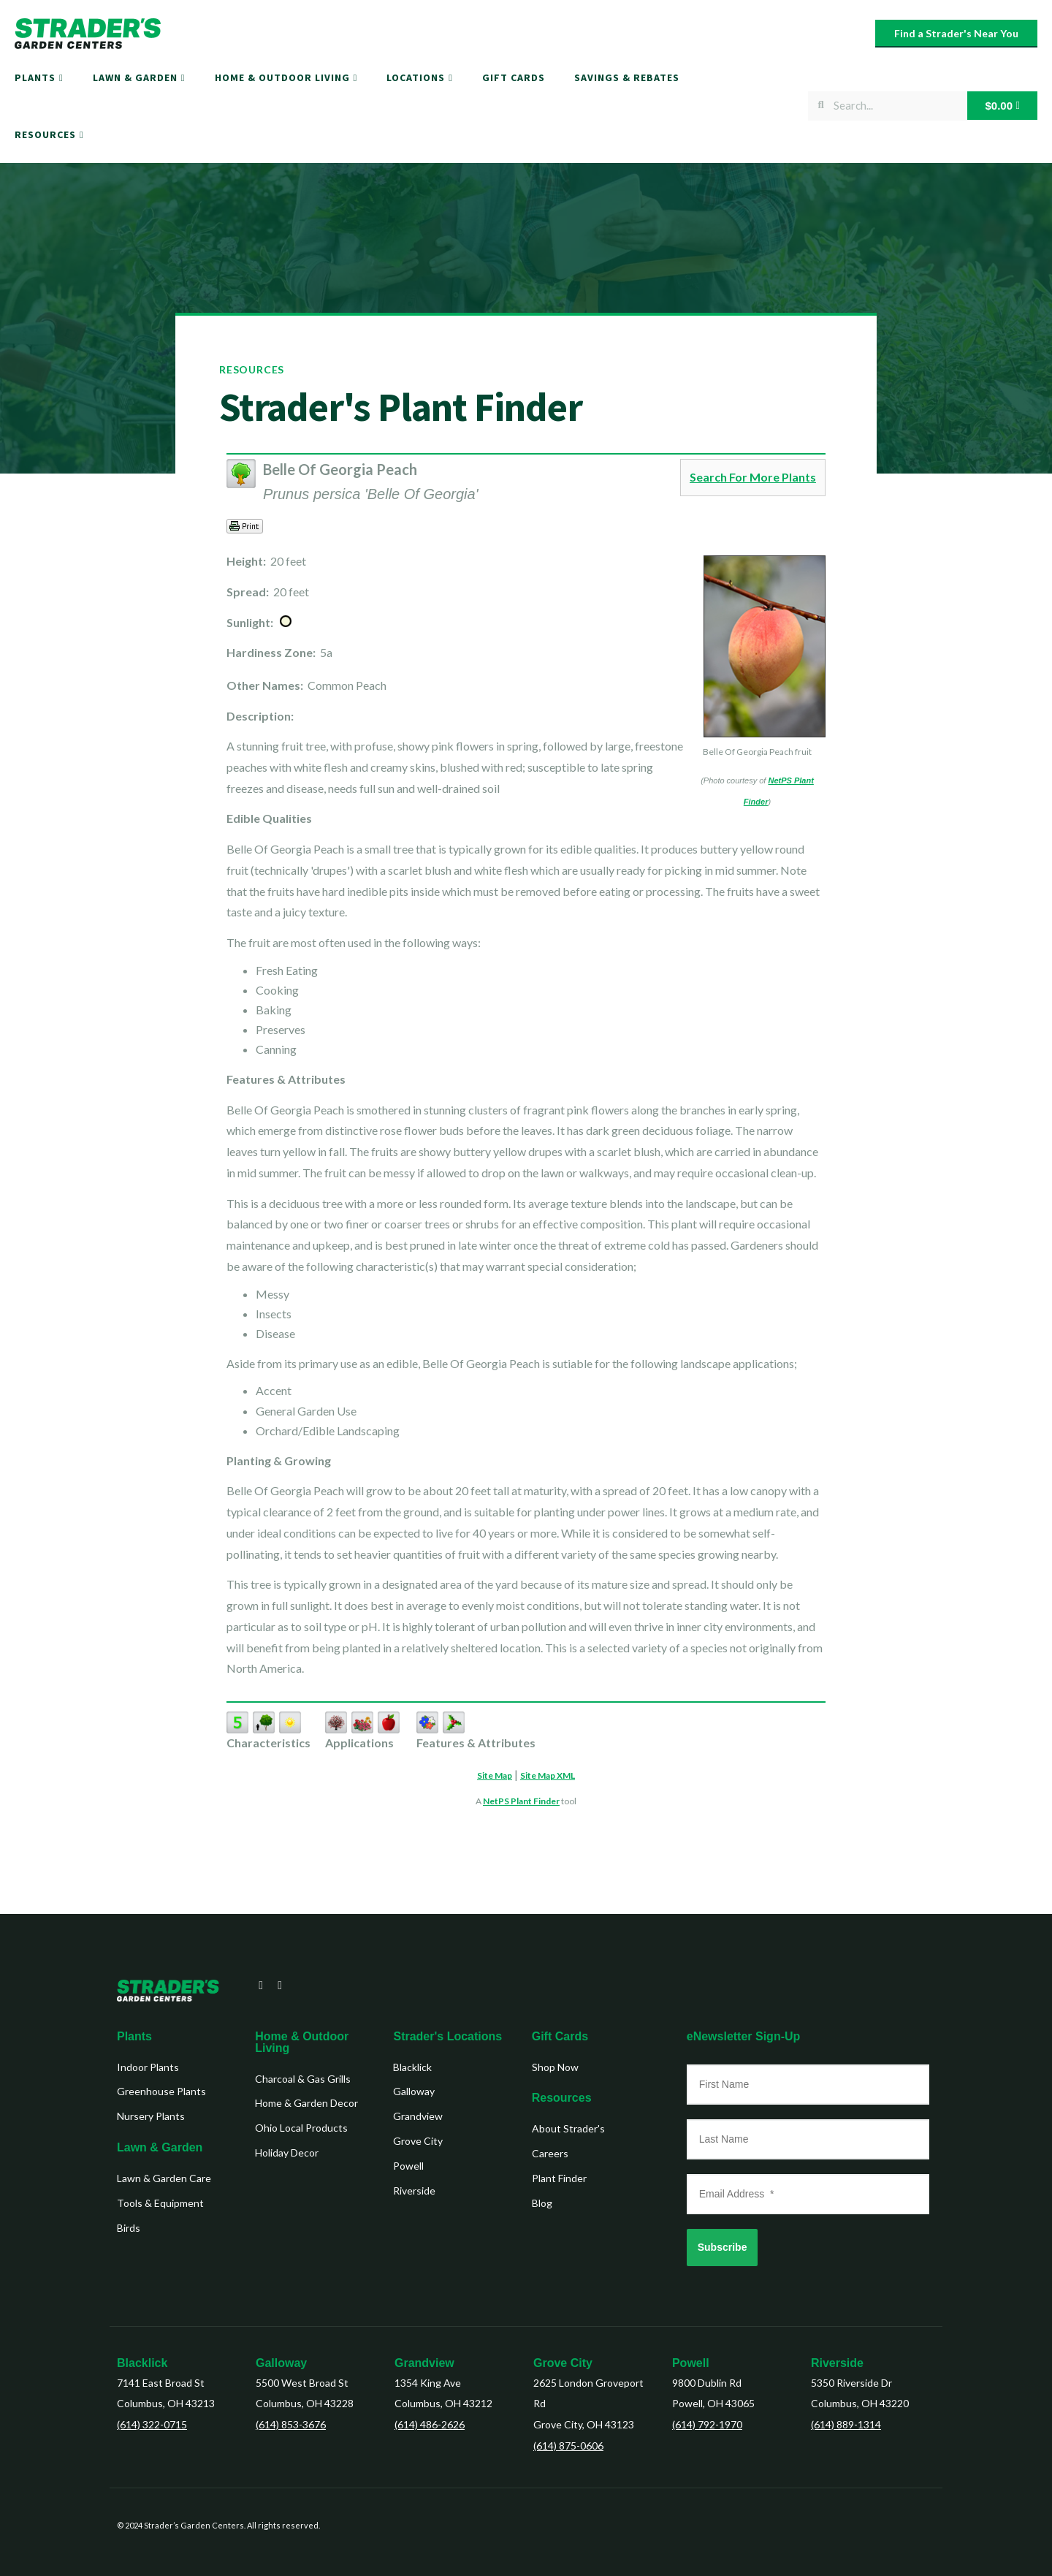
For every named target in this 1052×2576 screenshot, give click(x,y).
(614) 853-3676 (291, 2424)
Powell (690, 2363)
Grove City (562, 2363)
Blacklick (142, 2363)
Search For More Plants (753, 477)
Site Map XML (547, 1775)
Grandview (424, 2363)
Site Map (494, 1775)
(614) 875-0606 (568, 2445)
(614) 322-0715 (152, 2424)
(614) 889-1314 (846, 2424)
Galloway (281, 2363)
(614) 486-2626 (429, 2424)
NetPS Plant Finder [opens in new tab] (521, 1801)
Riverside (837, 2363)
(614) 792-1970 (707, 2424)
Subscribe (722, 2247)
